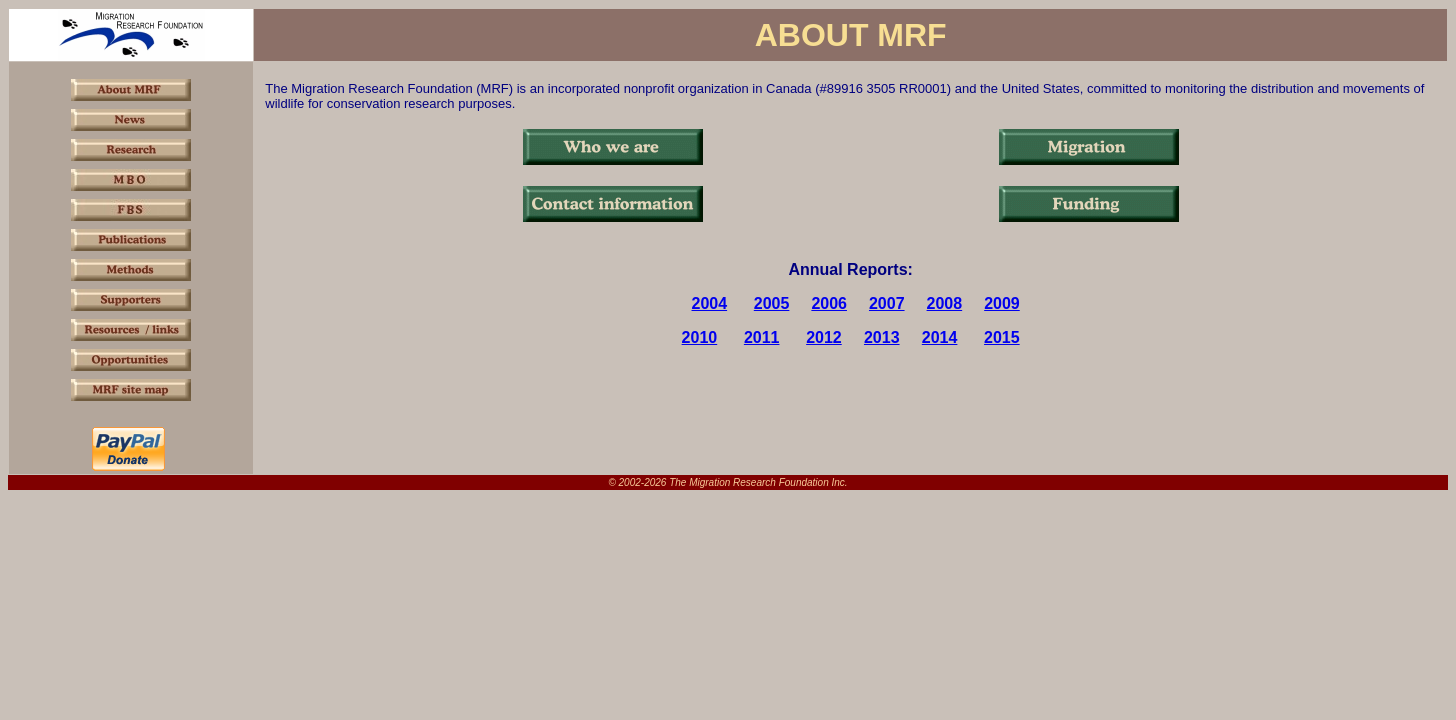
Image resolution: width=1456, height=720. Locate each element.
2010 (700, 337)
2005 (772, 303)
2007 (887, 303)
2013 (882, 337)
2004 (710, 303)
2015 (1002, 337)
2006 (829, 303)
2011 (762, 337)
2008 (945, 303)
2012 (824, 337)
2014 (940, 337)
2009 (1002, 303)
